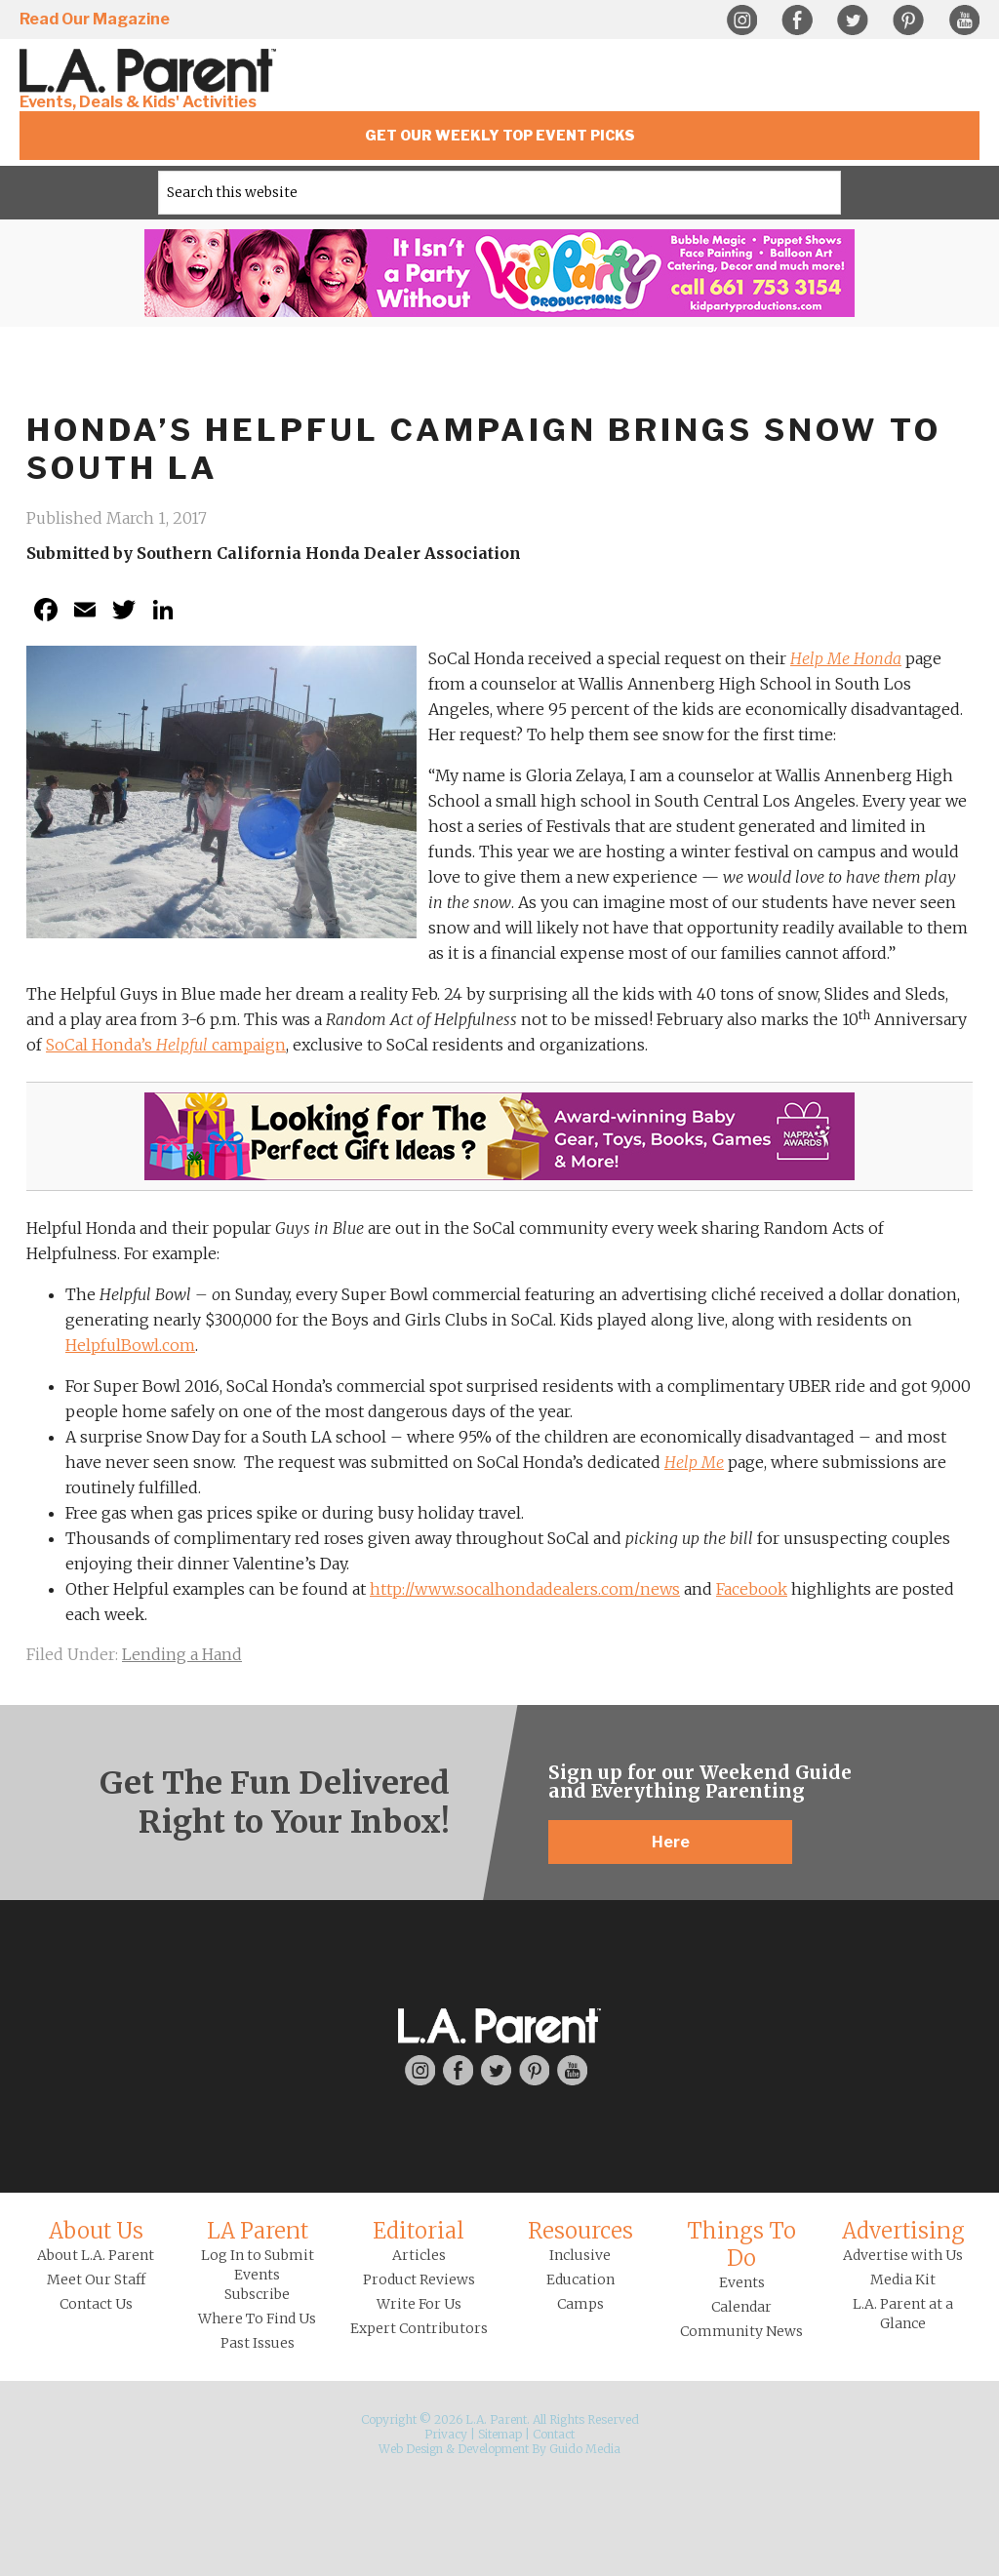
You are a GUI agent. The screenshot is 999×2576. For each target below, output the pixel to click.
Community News (741, 2331)
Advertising (903, 2230)
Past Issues (257, 2343)
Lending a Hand (182, 1654)
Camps (580, 2304)
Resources (580, 2230)
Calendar (741, 2307)
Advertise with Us (903, 2255)
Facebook (797, 20)
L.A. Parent (151, 71)
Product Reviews (419, 2279)
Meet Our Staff (96, 2279)
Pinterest (908, 20)
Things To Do (741, 2244)
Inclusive (580, 2255)
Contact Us (96, 2304)
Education (580, 2279)
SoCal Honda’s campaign (166, 1044)
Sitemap (500, 2434)
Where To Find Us (257, 2318)
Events (742, 2282)
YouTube (963, 20)
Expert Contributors (419, 2328)
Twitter (852, 20)
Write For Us (419, 2304)
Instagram (741, 20)
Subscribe (257, 2294)
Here (671, 1842)
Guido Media (584, 2448)
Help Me (694, 1462)
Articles (419, 2255)
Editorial (418, 2230)
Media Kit (903, 2279)
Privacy (445, 2434)
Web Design (411, 2448)
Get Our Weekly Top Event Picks (500, 135)
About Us (96, 2230)
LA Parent (257, 2230)
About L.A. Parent (95, 2255)
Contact (554, 2434)
